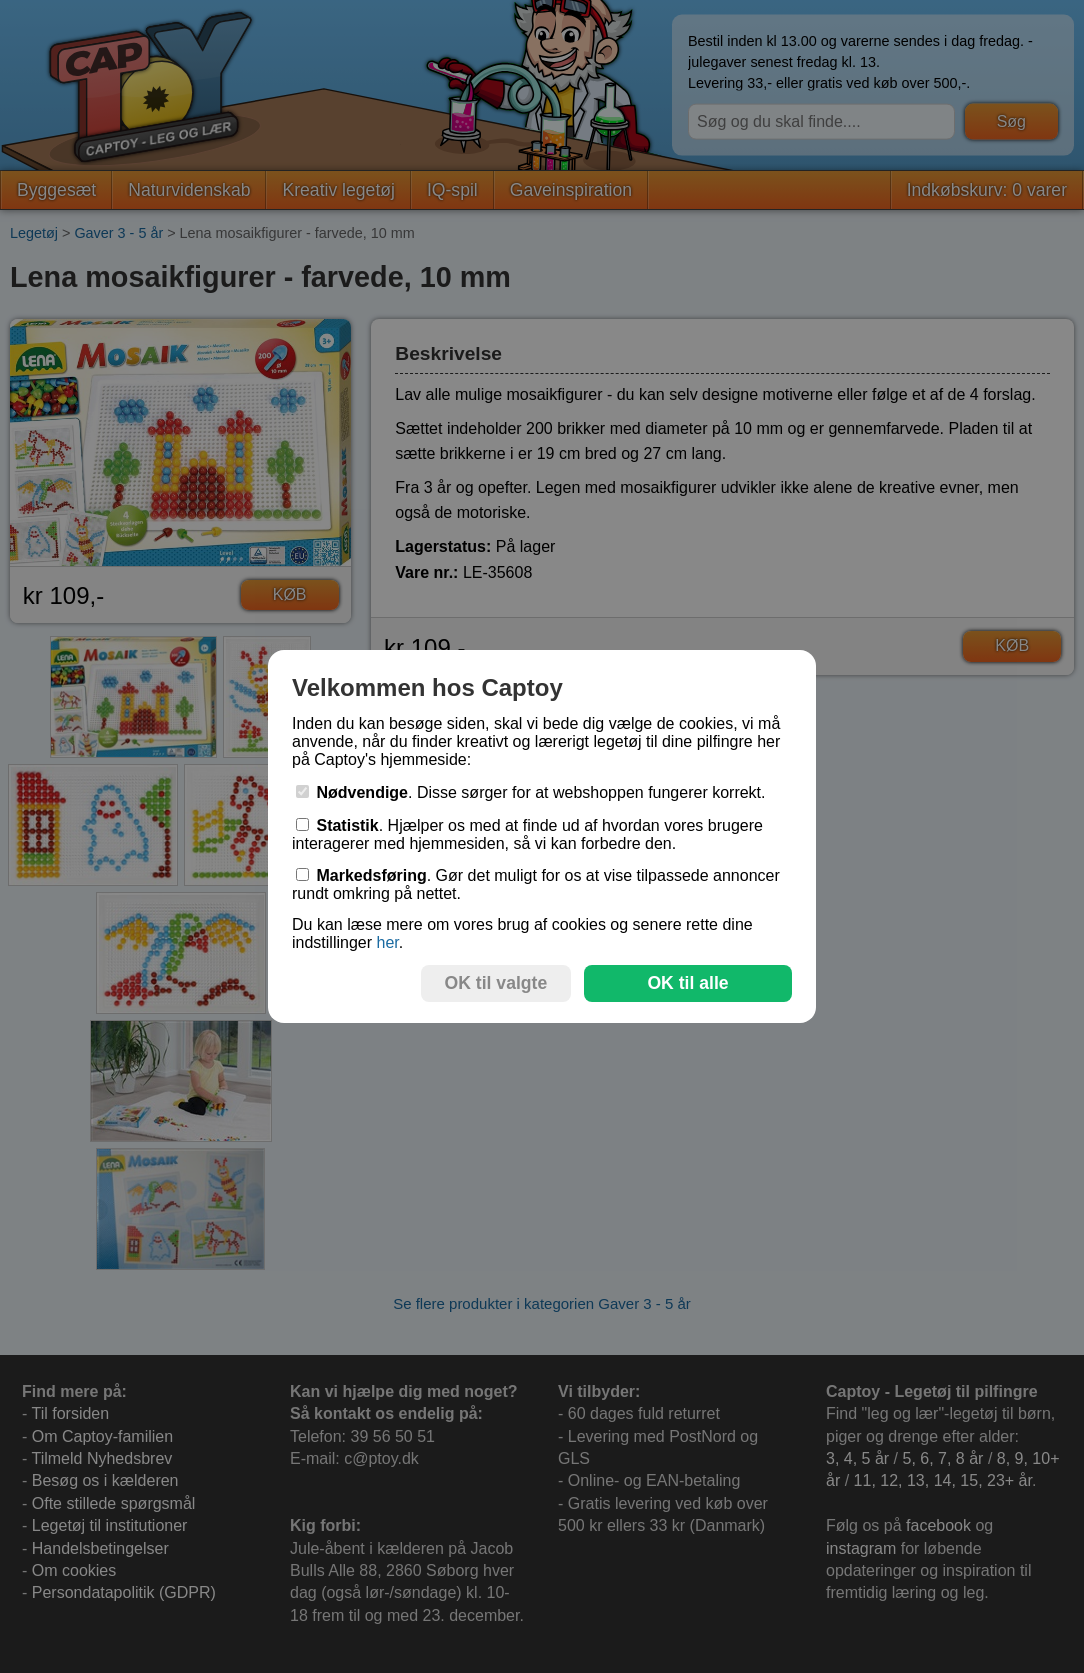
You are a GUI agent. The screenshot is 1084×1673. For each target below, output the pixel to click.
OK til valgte (496, 983)
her (387, 942)
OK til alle (687, 983)
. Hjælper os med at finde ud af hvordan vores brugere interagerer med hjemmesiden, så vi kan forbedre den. (527, 834)
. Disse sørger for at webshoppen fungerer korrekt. (531, 792)
